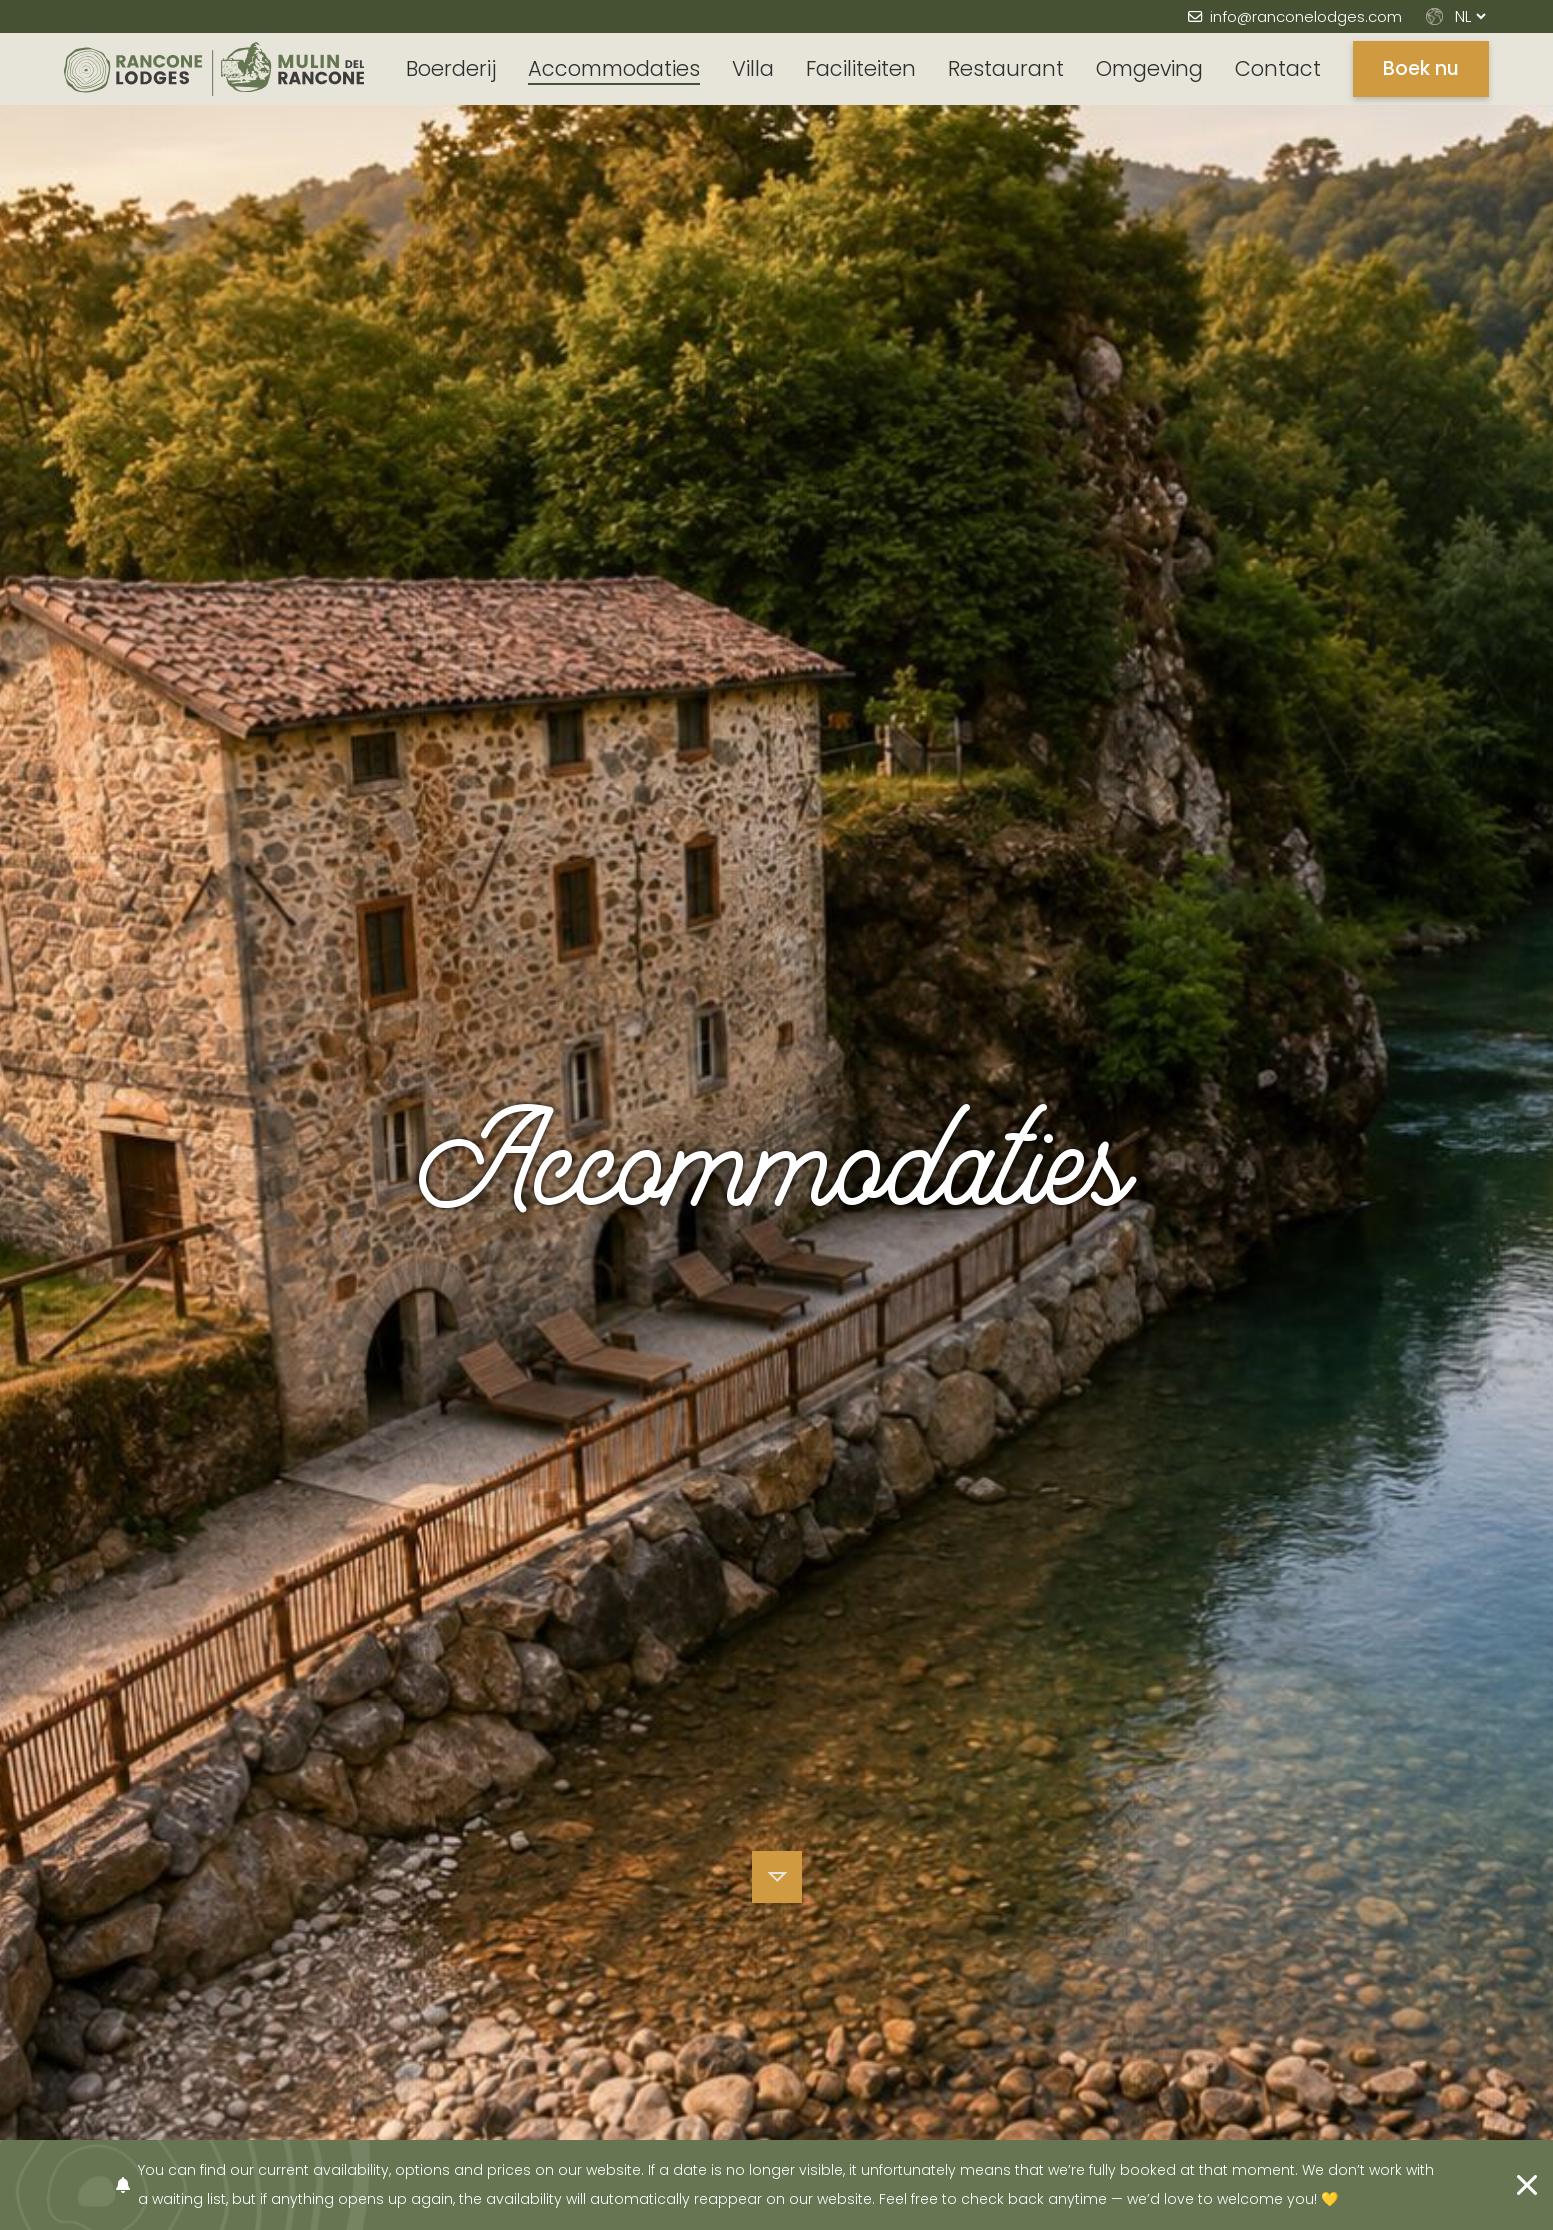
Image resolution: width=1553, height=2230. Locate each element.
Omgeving (1149, 68)
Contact (1278, 68)
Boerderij (451, 68)
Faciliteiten (861, 68)
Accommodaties (614, 68)
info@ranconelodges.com (1306, 16)
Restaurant (1006, 68)
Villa (753, 68)
